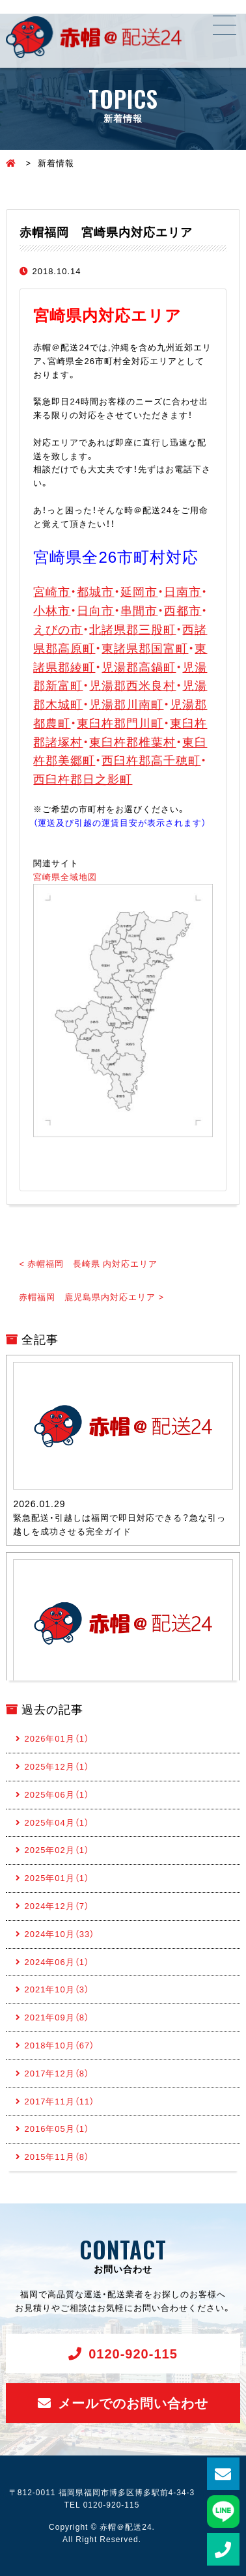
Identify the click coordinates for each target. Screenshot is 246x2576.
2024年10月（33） (59, 1933)
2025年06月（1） (56, 1794)
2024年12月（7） (56, 1905)
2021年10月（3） (56, 1989)
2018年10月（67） (59, 2045)
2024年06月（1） (56, 1961)
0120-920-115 (133, 2352)
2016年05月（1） (56, 2128)
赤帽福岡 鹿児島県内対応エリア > (91, 1296)
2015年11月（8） (56, 2156)
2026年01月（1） (56, 1738)
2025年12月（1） (56, 1766)
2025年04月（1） (56, 1822)
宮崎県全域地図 (65, 876)
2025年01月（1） (56, 1877)
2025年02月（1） (56, 1849)
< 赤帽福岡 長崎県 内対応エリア (88, 1263)
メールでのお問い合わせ (133, 2402)
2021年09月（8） (56, 2017)
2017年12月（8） (56, 2073)
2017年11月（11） (59, 2101)
